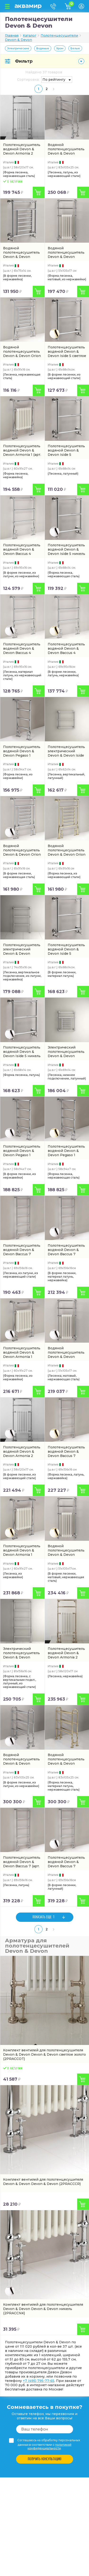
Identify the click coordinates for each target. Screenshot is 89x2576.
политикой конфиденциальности (49, 2446)
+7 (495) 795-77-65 (38, 2381)
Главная (12, 35)
